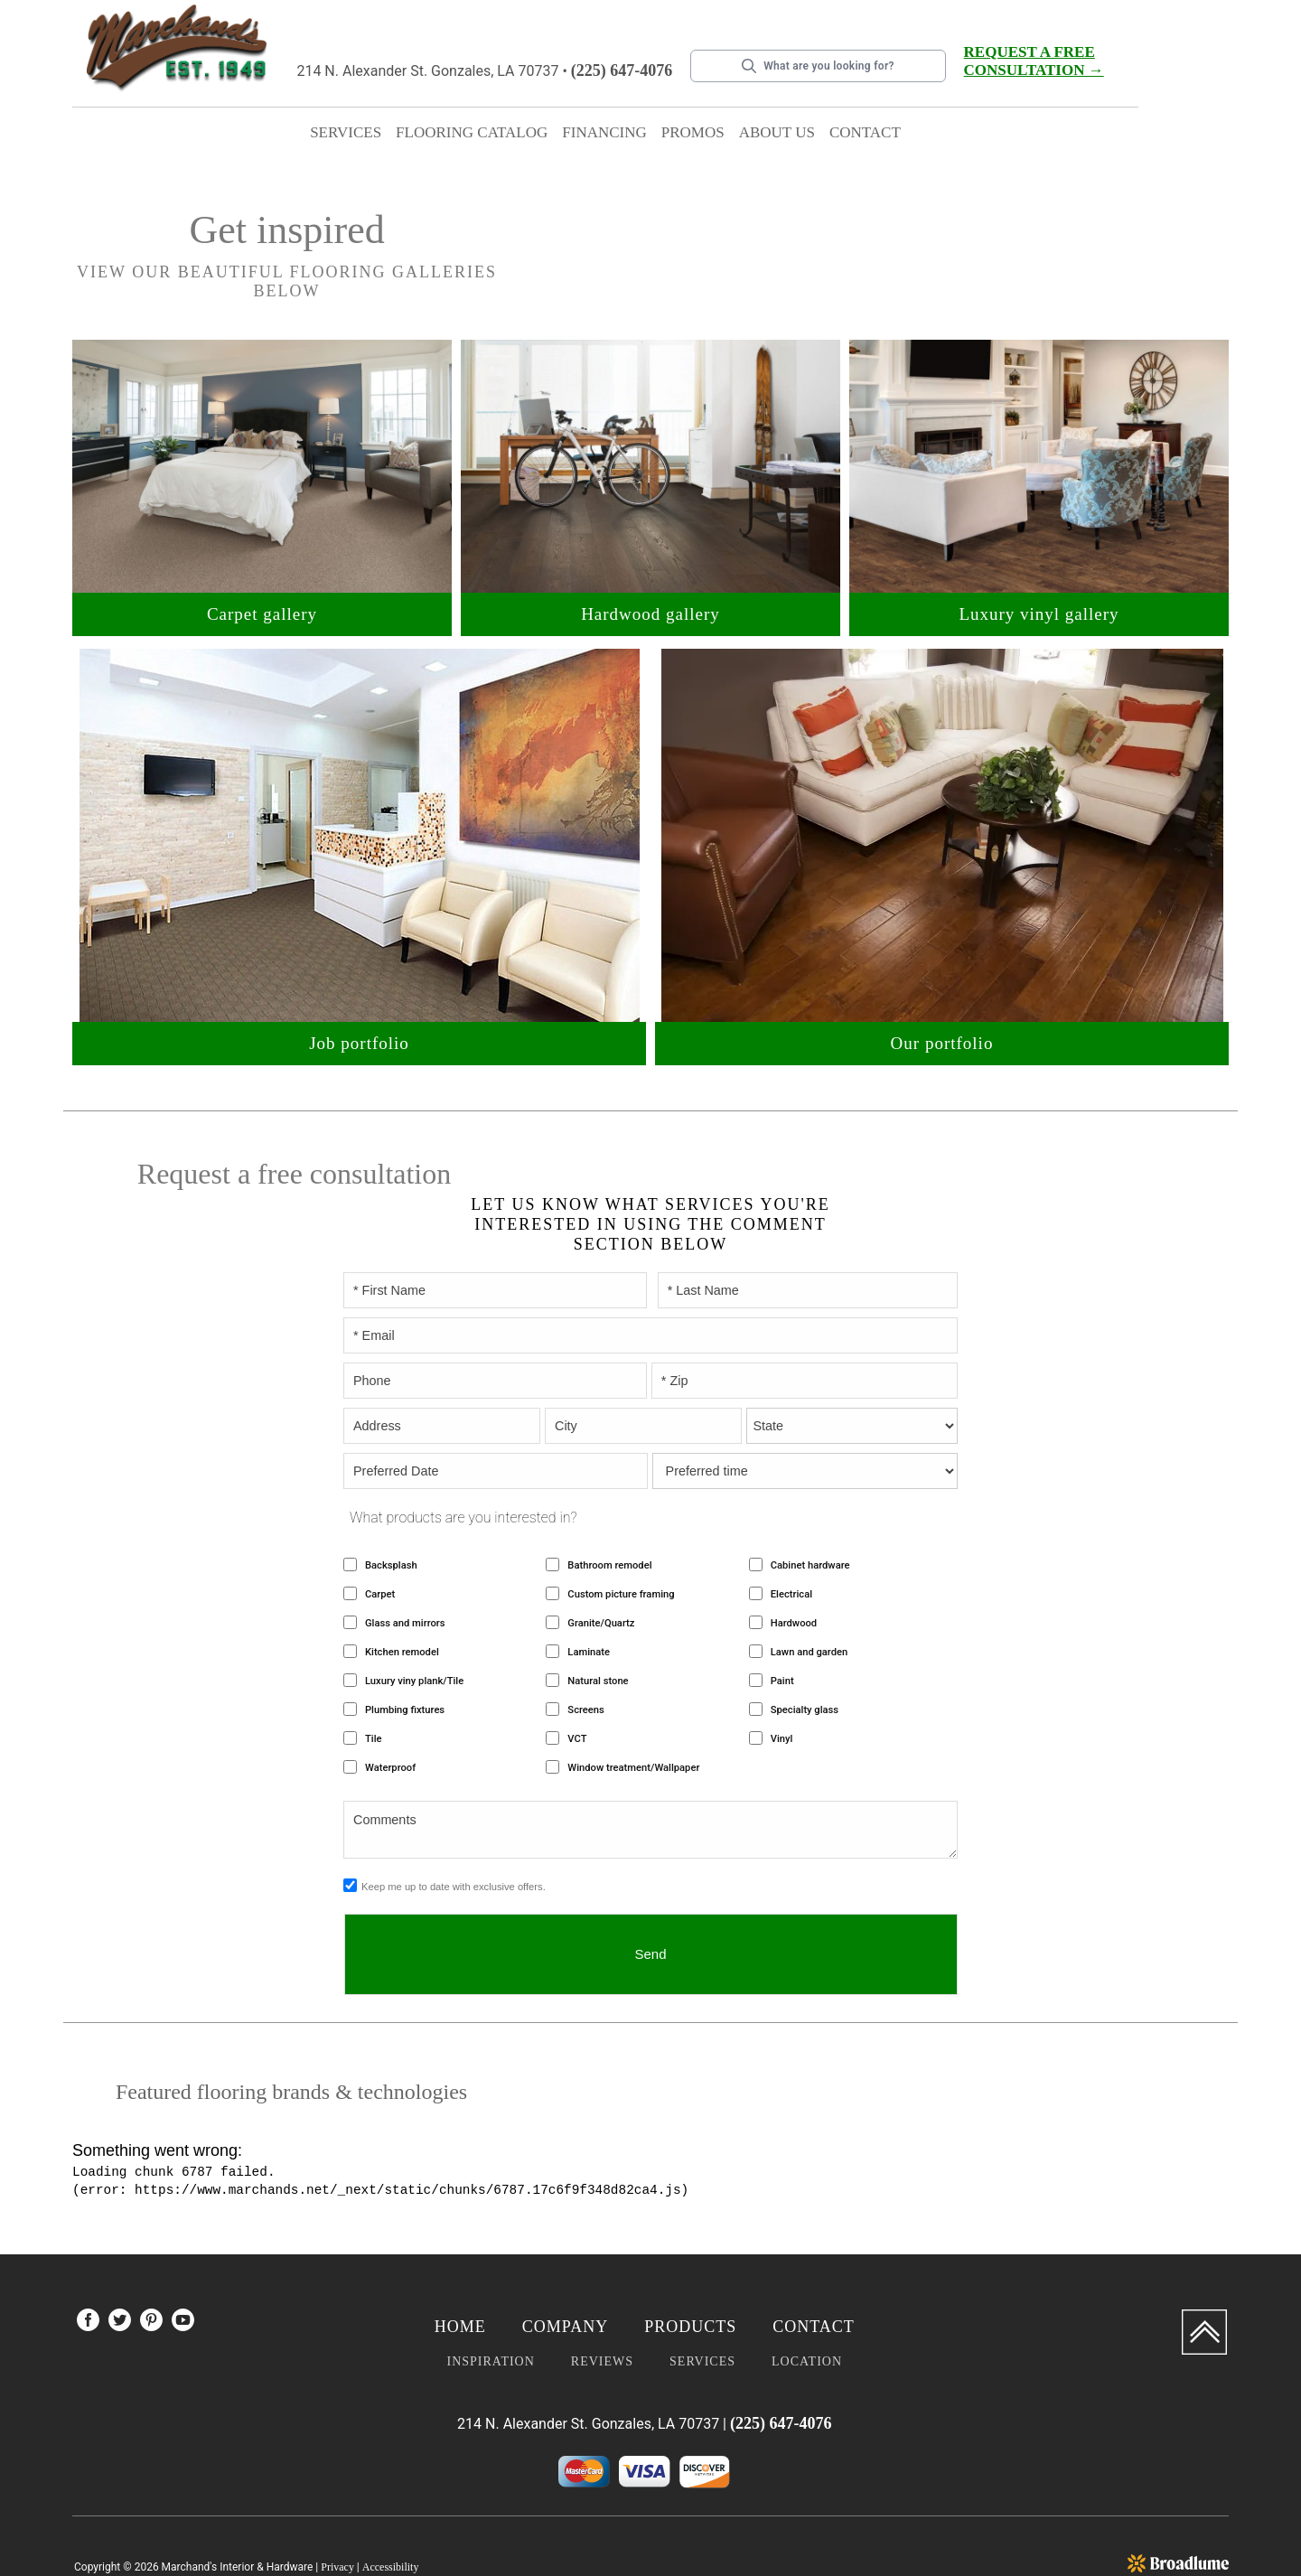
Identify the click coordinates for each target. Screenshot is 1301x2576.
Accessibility (390, 2508)
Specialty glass (804, 1651)
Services (345, 132)
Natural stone (597, 1622)
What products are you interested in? (463, 1458)
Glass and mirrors (405, 1564)
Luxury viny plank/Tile (414, 1622)
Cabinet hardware (810, 1507)
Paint (782, 1622)
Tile (373, 1680)
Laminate (588, 1593)
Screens (585, 1651)
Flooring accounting (1159, 2526)
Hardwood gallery (650, 594)
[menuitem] (88, 2265)
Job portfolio (359, 1023)
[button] (345, 136)
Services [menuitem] (702, 2302)
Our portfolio (942, 1023)
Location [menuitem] (807, 2302)
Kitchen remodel (402, 1593)
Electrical (791, 1535)
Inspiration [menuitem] (490, 2302)
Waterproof (390, 1709)
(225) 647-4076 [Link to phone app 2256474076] (621, 70)
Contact (865, 132)
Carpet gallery (262, 594)
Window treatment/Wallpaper (633, 1709)
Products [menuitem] (690, 2268)
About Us (777, 132)
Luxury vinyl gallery (1038, 594)
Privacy (337, 2508)
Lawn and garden (809, 1593)
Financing (604, 132)
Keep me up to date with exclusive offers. (453, 1827)
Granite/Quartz (600, 1564)
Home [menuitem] (460, 2268)
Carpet (380, 1535)
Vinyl (782, 1680)
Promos (693, 132)
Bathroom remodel (609, 1507)
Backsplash (391, 1507)
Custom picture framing (620, 1535)
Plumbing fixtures (405, 1651)
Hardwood (794, 1564)
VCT (576, 1680)
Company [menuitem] (565, 2268)
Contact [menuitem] (813, 2268)
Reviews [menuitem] (602, 2302)
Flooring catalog (472, 132)
